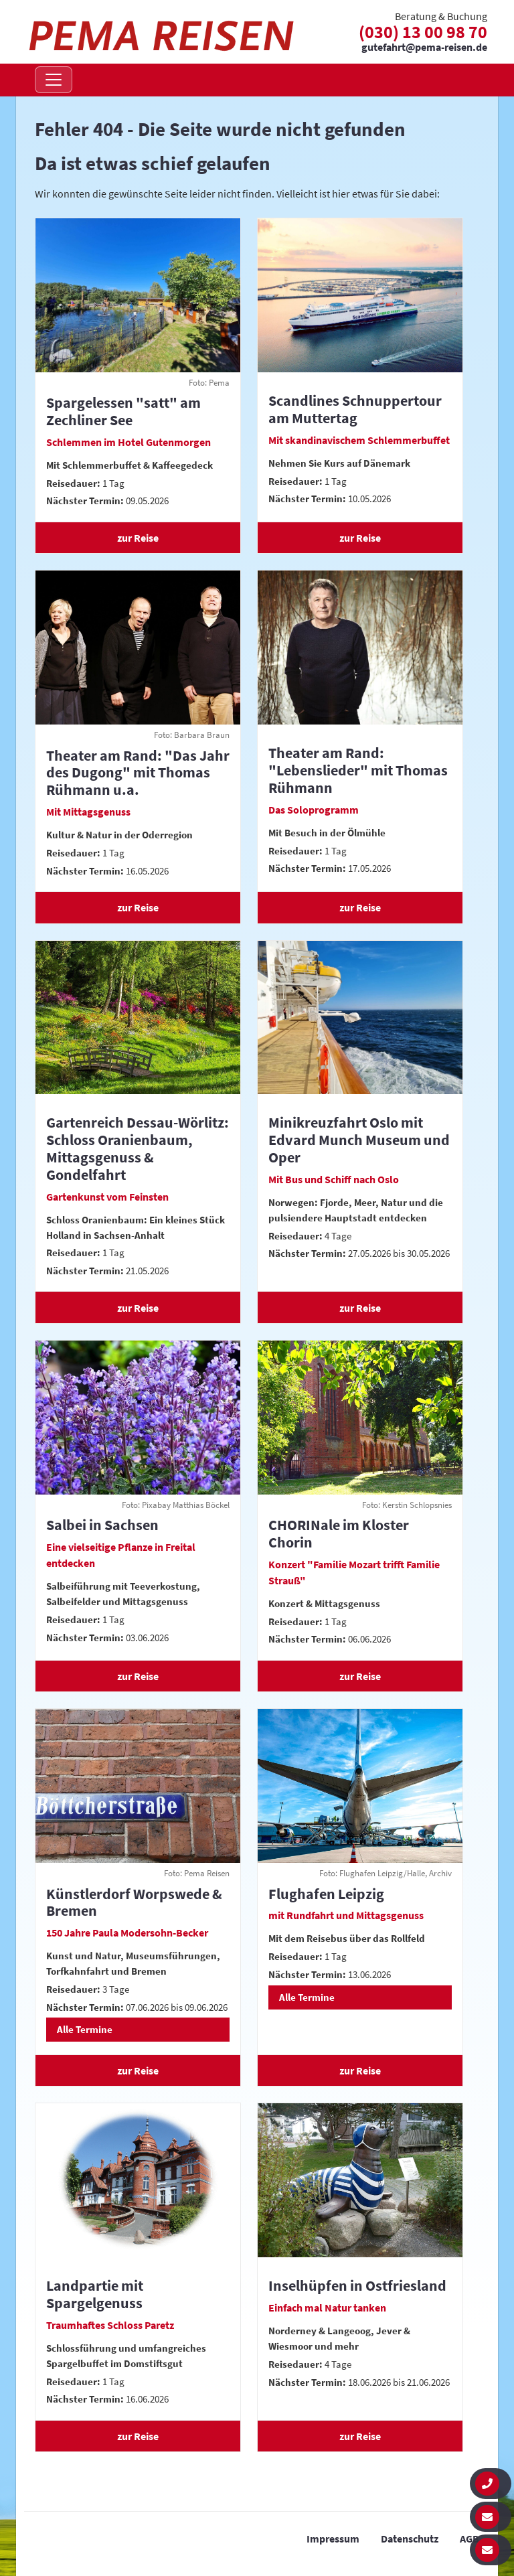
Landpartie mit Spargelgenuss (94, 2294)
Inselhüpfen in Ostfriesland (357, 2285)
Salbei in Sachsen (102, 1524)
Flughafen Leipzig (326, 1893)
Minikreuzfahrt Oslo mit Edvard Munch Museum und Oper (359, 1139)
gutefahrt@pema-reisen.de (424, 48)
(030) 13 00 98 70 (423, 32)
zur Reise (138, 537)
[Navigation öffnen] (53, 79)
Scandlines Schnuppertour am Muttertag (355, 409)
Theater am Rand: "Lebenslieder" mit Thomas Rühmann (358, 770)
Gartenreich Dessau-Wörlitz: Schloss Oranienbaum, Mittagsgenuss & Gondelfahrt (137, 1148)
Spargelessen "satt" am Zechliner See (123, 411)
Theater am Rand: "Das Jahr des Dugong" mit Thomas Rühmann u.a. (138, 773)
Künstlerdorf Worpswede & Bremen (134, 1902)
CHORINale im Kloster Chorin (338, 1533)
